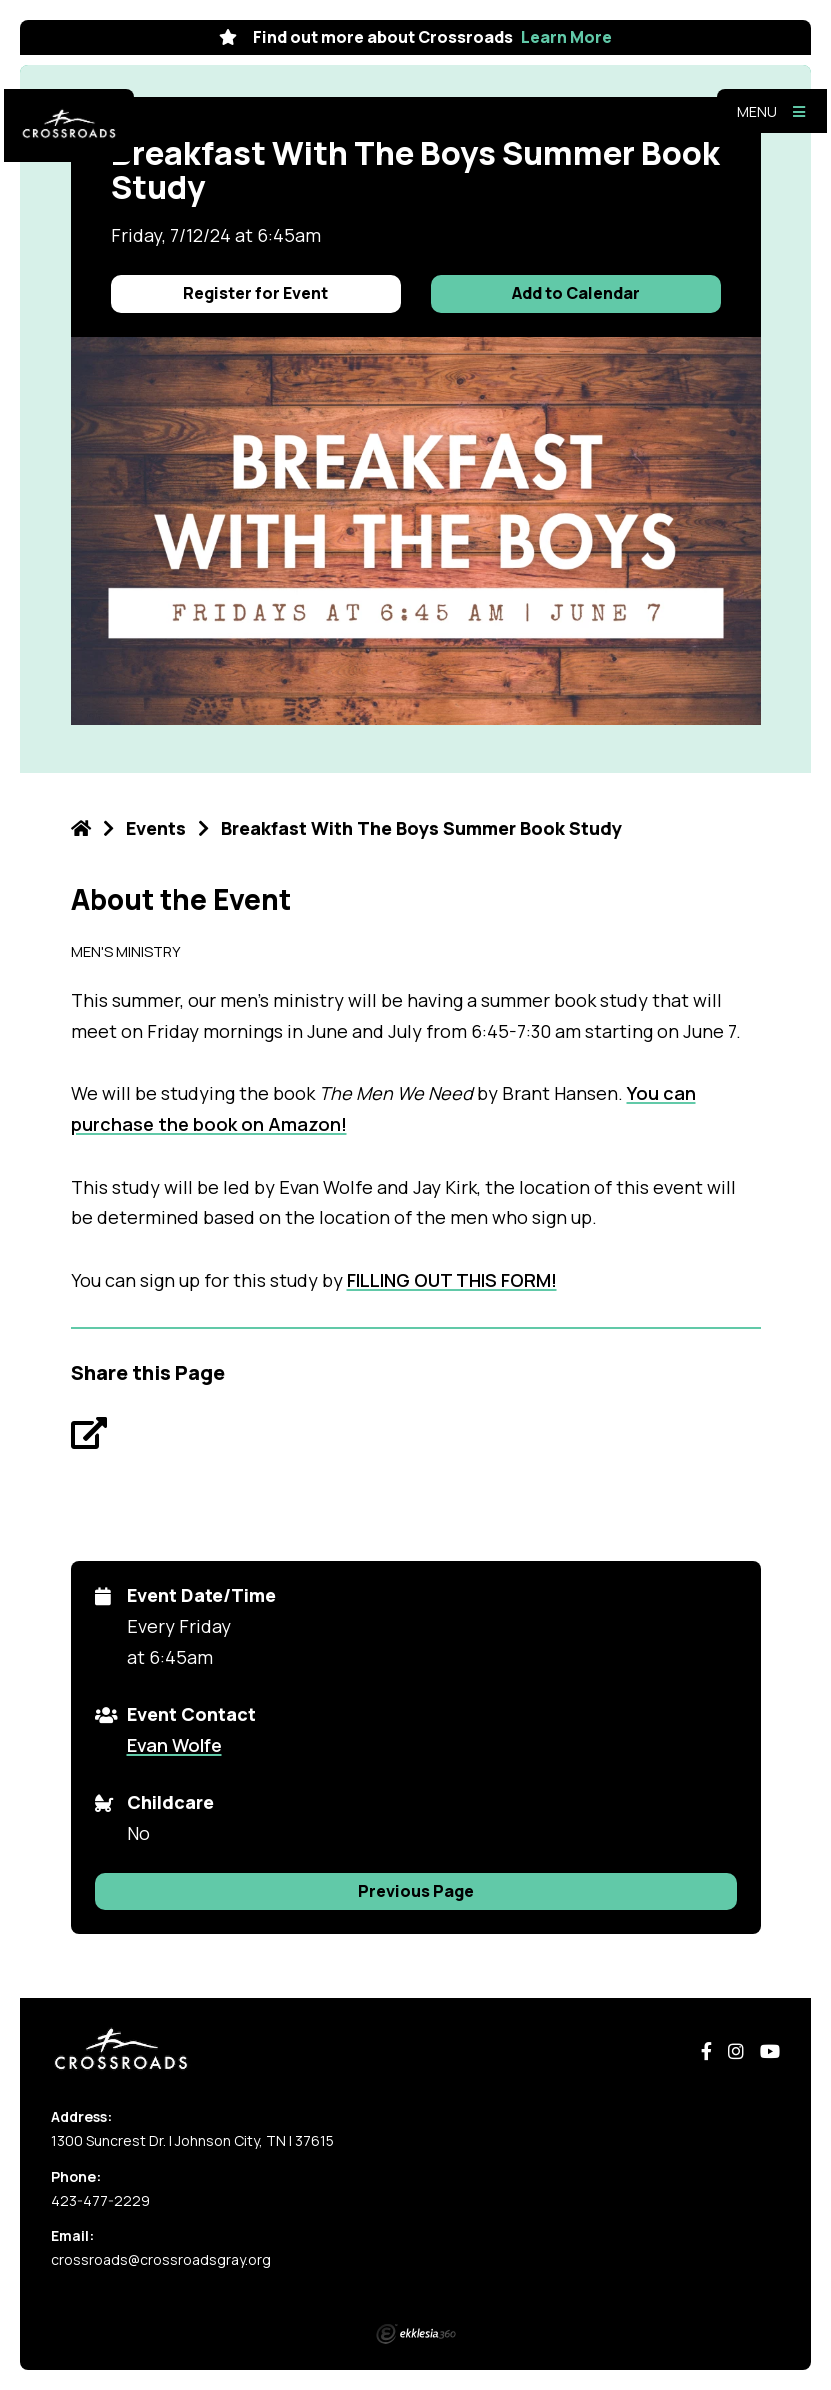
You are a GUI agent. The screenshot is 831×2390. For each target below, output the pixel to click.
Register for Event (255, 293)
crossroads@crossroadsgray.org (161, 2259)
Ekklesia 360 (416, 2334)
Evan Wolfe (174, 1745)
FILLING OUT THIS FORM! (452, 1280)
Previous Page (416, 1891)
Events (156, 828)
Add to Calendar (576, 293)
